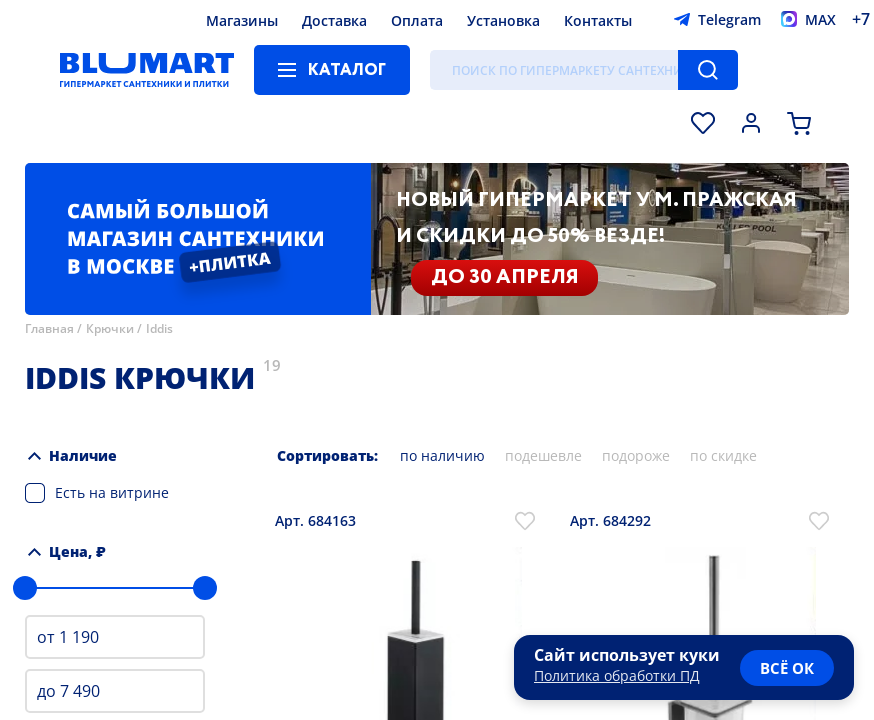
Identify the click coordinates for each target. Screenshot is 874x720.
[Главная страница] (147, 70)
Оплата (417, 20)
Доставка (334, 20)
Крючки (110, 328)
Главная (49, 328)
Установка (503, 20)
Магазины (242, 20)
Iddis (159, 328)
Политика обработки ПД (617, 675)
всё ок (787, 668)
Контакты (598, 20)
